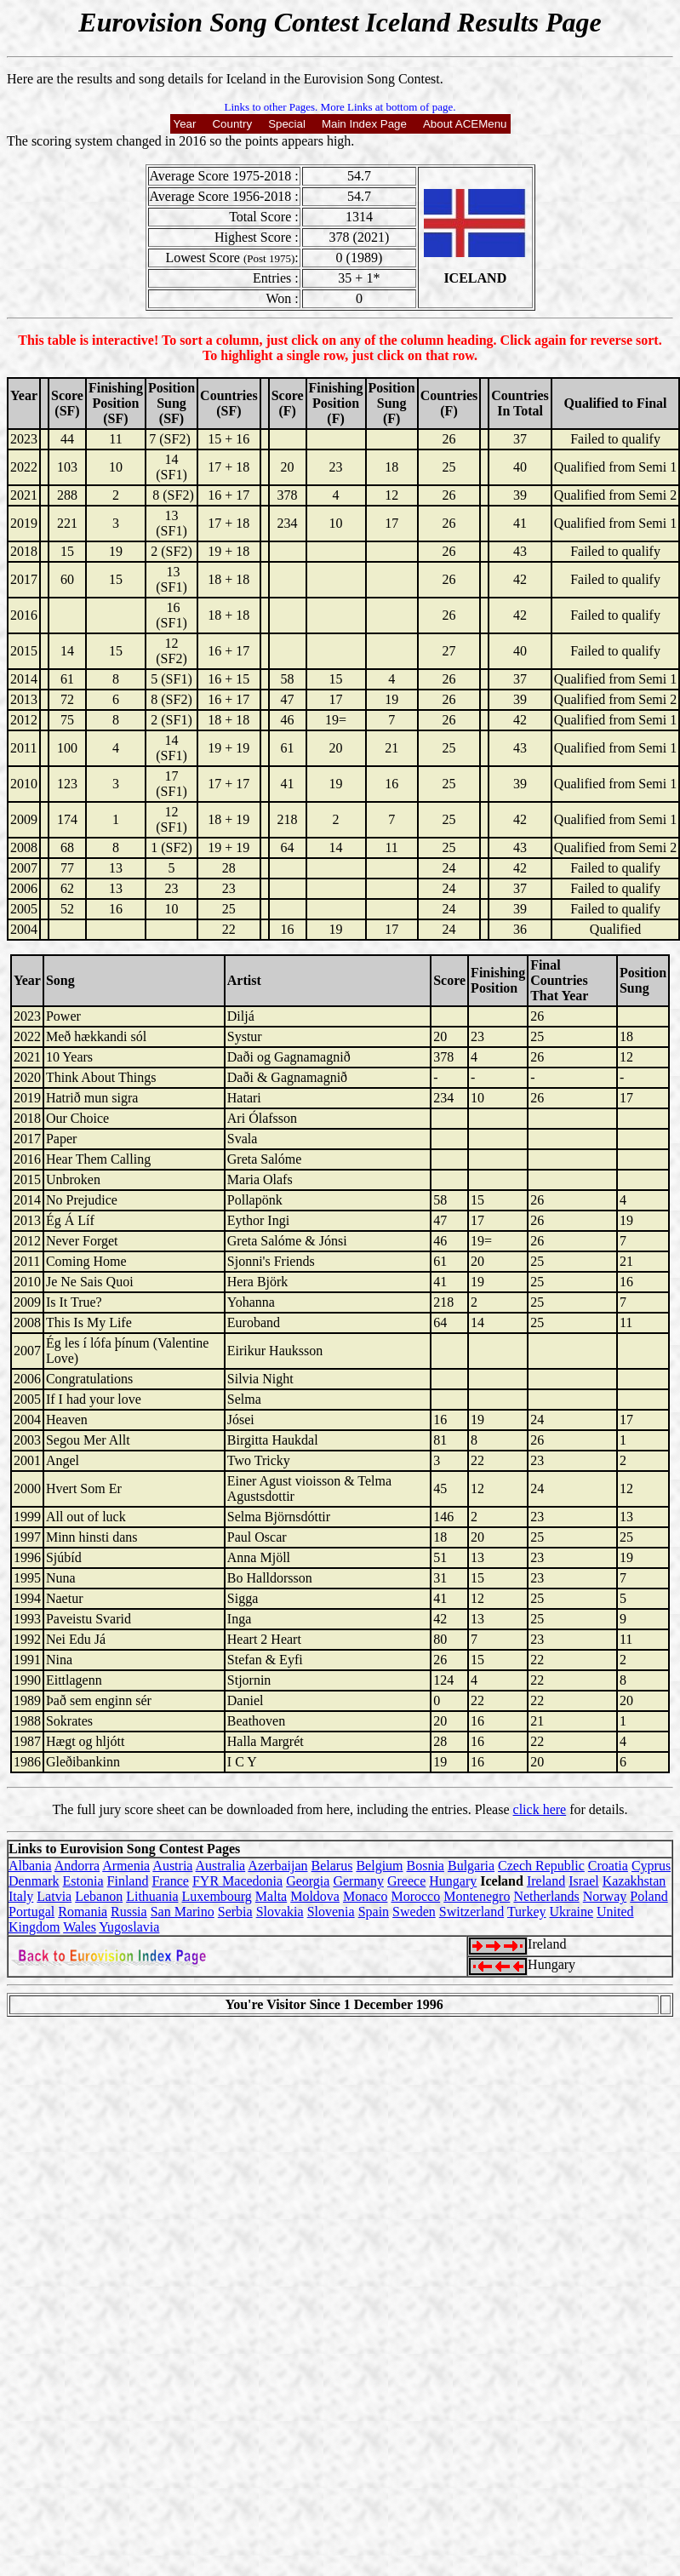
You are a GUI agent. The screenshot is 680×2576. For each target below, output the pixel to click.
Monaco (365, 1896)
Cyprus (651, 1865)
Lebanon (99, 1896)
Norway (605, 1896)
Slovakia (280, 1911)
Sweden (414, 1911)
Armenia (126, 1865)
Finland (128, 1881)
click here (540, 1809)
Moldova (315, 1896)
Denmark (34, 1881)
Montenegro (476, 1896)
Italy (21, 1896)
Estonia (83, 1881)
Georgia (307, 1881)
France (170, 1881)
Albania (30, 1865)
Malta (271, 1896)
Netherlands (546, 1896)
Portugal (31, 1911)
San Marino (182, 1911)
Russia (129, 1911)
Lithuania (152, 1896)
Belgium (379, 1865)
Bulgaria (471, 1865)
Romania (82, 1911)
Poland (648, 1896)
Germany (358, 1881)
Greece (406, 1881)
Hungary (453, 1881)
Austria (172, 1865)
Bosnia (425, 1865)
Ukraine (572, 1911)
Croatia (608, 1865)
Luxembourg (217, 1896)
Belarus (332, 1865)
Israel (584, 1881)
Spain (373, 1911)
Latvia (54, 1896)
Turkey (526, 1911)
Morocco (415, 1896)
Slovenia (331, 1911)
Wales (79, 1927)
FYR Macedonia (237, 1881)
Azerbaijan (277, 1865)
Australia (221, 1865)
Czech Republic (541, 1865)
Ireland (546, 1881)
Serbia (235, 1911)
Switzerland (471, 1911)
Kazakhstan (634, 1881)
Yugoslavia (129, 1927)
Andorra (77, 1865)
